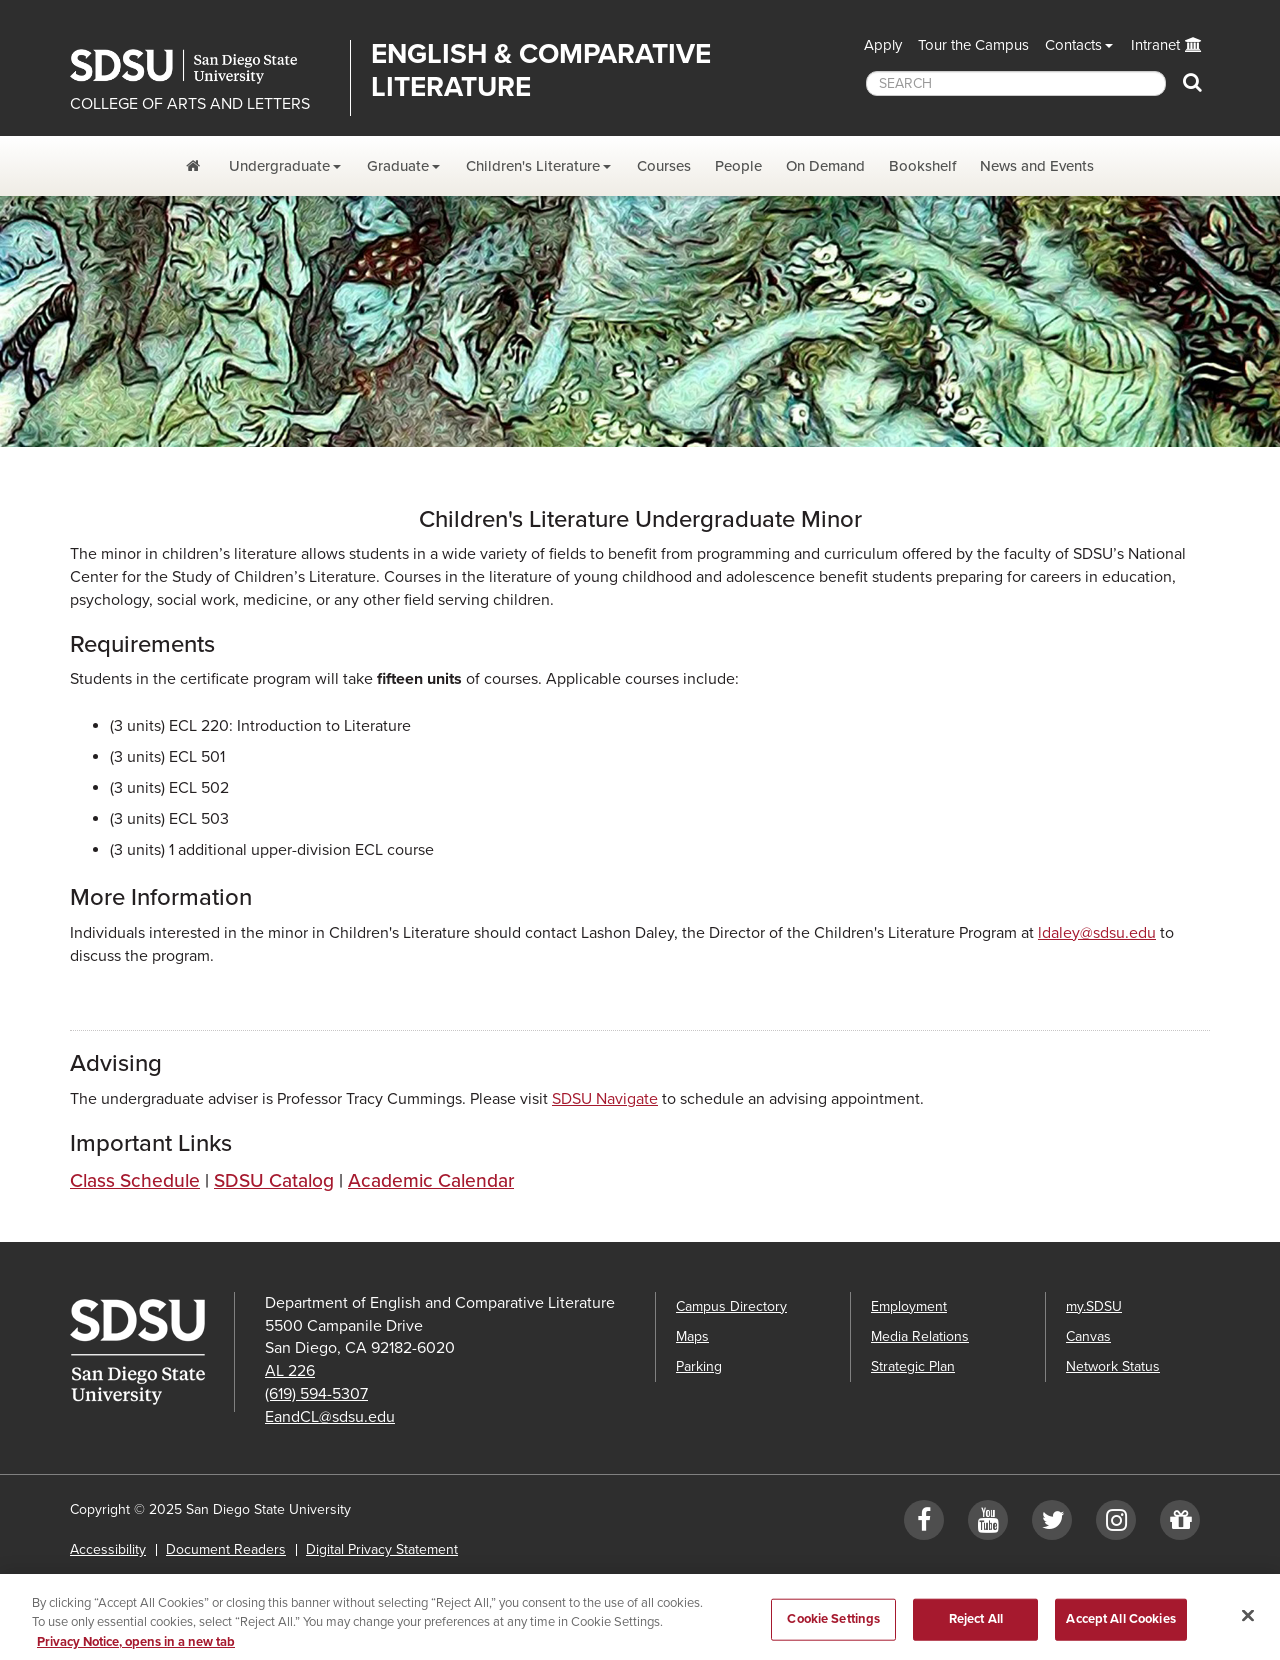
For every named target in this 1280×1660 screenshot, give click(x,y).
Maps (692, 1336)
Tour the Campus (973, 45)
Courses (664, 166)
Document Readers (226, 1549)
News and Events (1037, 166)
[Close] (1248, 1627)
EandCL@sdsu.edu (330, 1417)
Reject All (976, 1631)
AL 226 (290, 1371)
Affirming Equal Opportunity (322, 1579)
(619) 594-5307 (316, 1394)
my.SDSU (1094, 1306)
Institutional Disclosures (143, 1579)
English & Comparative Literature (541, 70)
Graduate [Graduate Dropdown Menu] (398, 166)
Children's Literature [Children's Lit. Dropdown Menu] (533, 166)
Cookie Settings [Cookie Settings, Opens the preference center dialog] (833, 1631)
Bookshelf (922, 166)
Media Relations (920, 1336)
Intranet (1155, 45)
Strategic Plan (913, 1366)
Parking (699, 1366)
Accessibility (108, 1549)
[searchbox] (1016, 83)
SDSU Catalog (274, 1180)
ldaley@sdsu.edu (1097, 933)
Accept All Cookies (1120, 1631)
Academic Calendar (431, 1180)
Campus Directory (731, 1306)
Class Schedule (135, 1180)
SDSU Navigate (605, 1099)
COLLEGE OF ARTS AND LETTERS (190, 104)
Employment (909, 1306)
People (738, 166)
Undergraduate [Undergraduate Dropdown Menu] (279, 166)
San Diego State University (202, 66)
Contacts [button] (1073, 45)
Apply (883, 45)
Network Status (1113, 1366)
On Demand (825, 166)
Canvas (1088, 1336)
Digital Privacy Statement (382, 1549)
